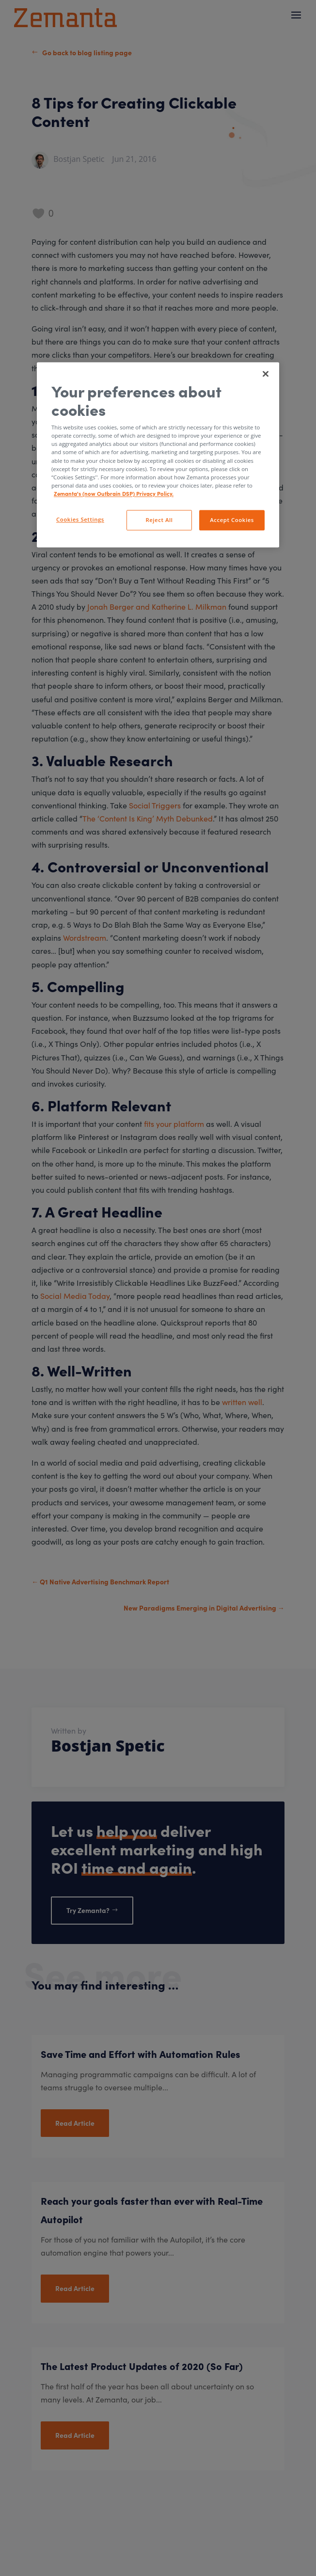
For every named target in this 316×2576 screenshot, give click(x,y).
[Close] (265, 374)
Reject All (159, 519)
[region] (158, 455)
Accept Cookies (232, 519)
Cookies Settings (80, 519)
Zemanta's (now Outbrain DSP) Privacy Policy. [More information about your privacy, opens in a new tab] (114, 493)
